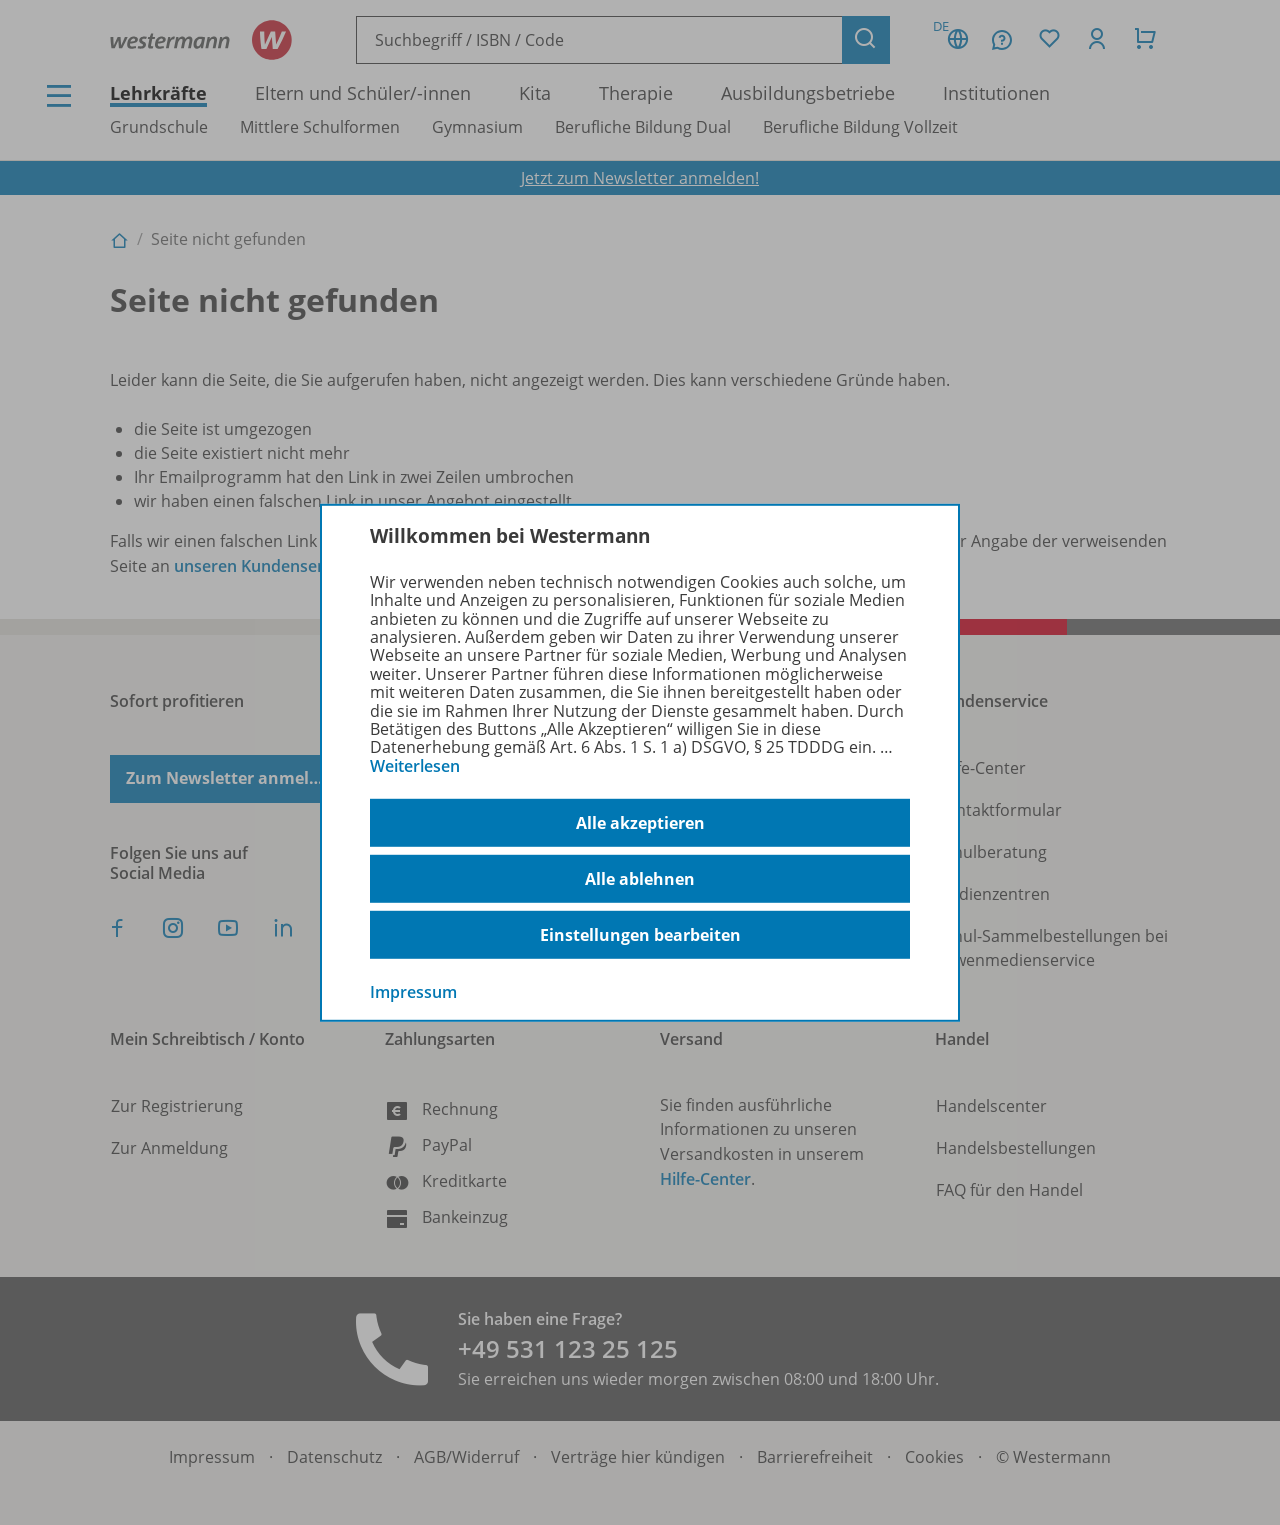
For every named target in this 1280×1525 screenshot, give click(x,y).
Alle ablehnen (640, 879)
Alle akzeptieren (640, 823)
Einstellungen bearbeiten (640, 935)
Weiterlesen (415, 766)
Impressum (413, 992)
